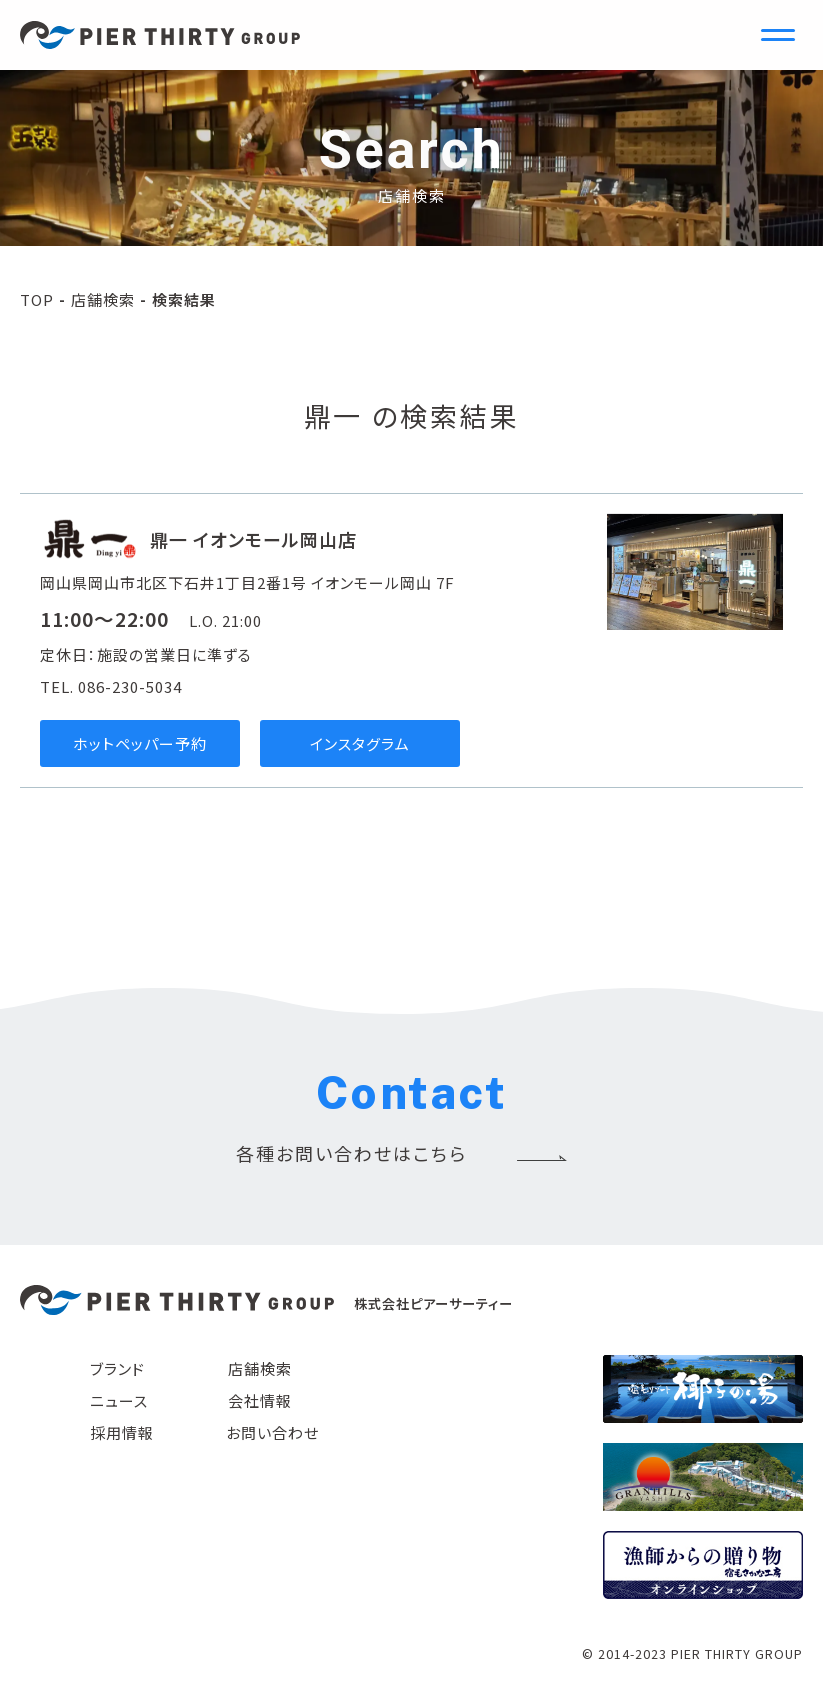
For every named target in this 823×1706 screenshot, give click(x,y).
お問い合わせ (272, 1432)
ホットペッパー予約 (140, 743)
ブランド (117, 1368)
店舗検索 (103, 299)
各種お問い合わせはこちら (351, 1153)
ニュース (119, 1400)
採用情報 (122, 1432)
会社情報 (260, 1400)
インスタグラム (360, 743)
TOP (37, 299)
